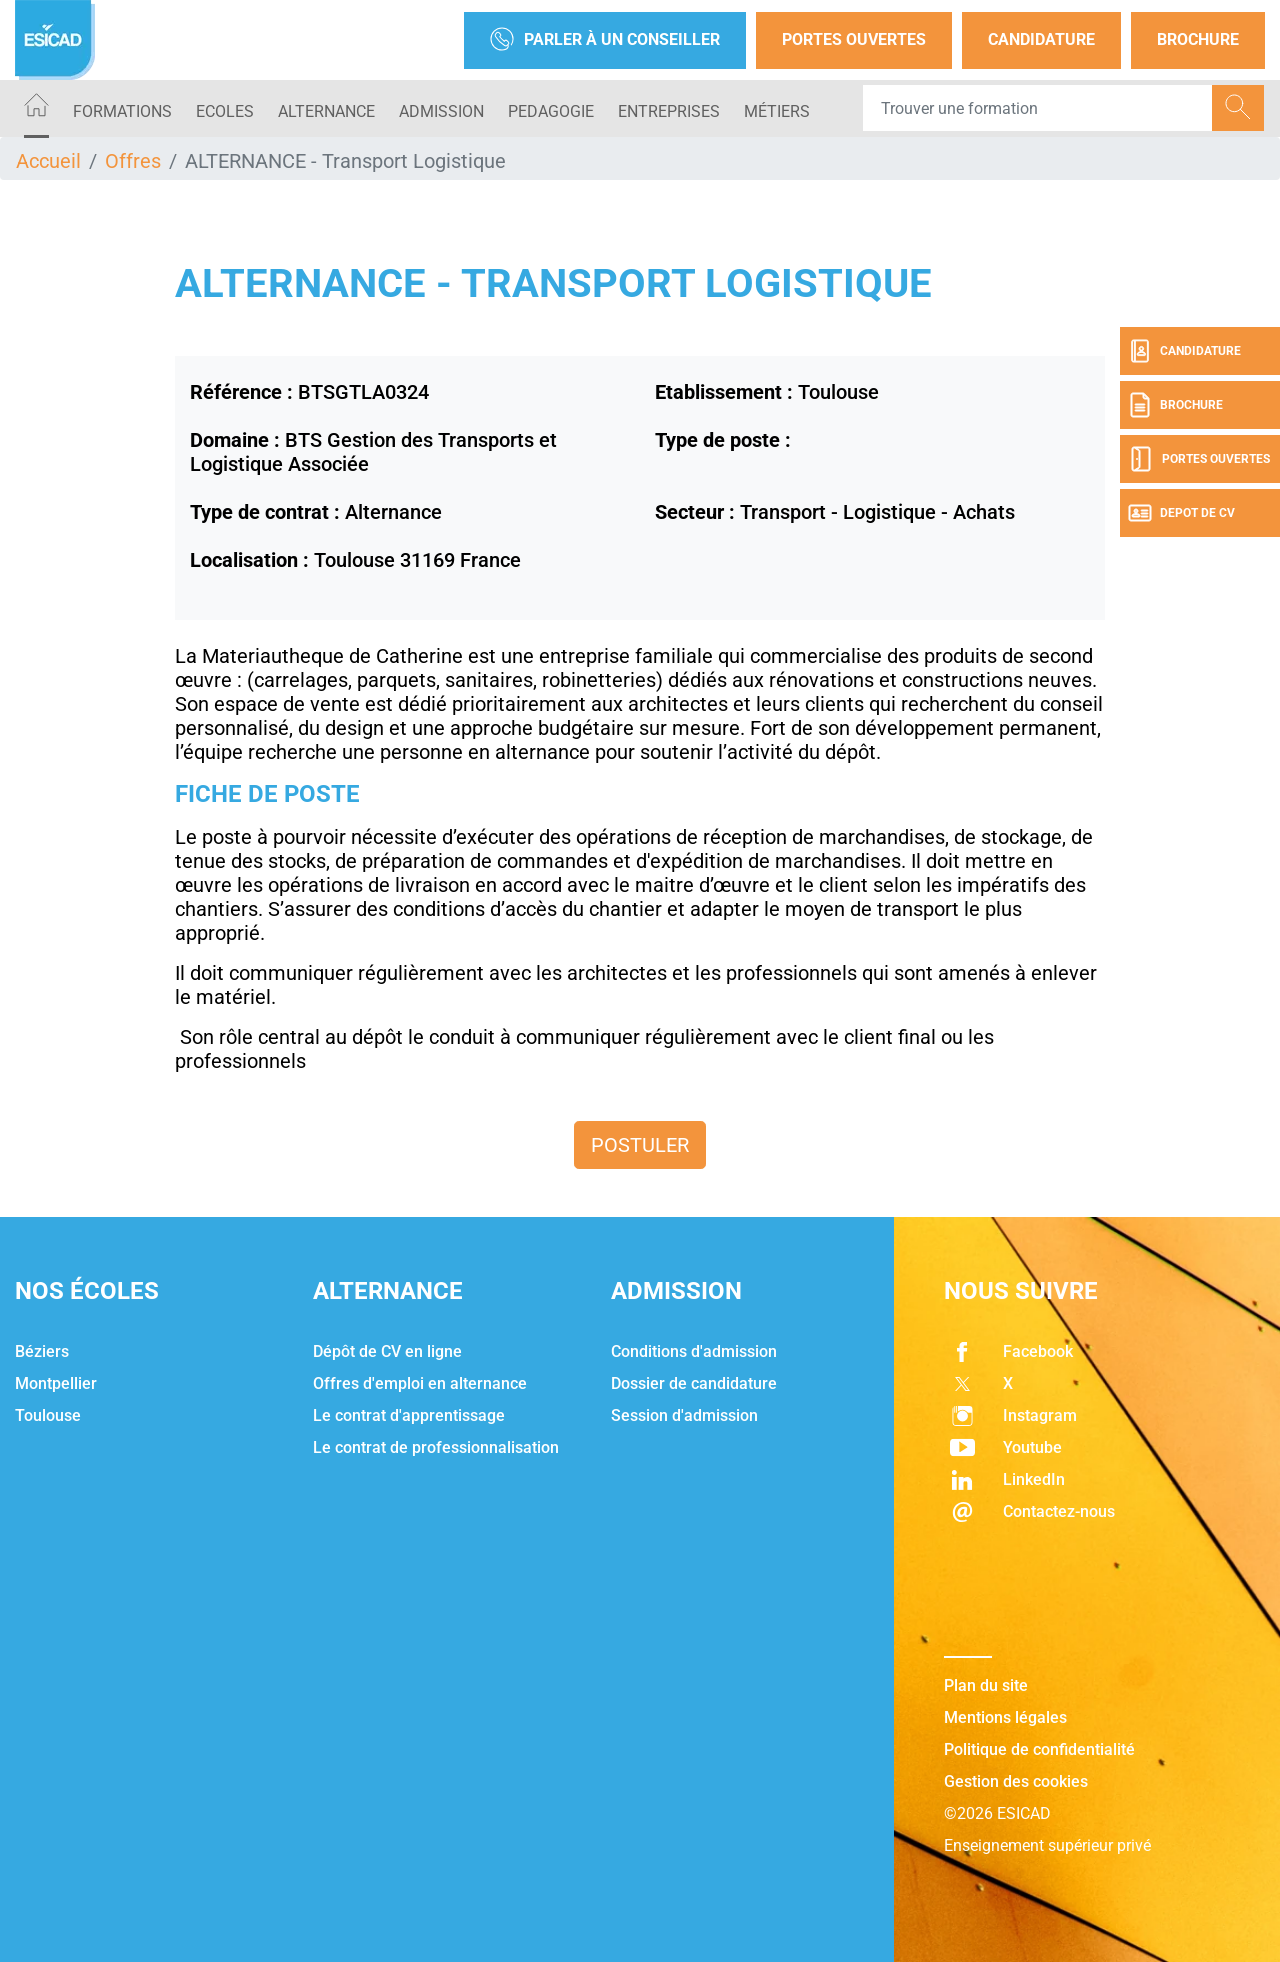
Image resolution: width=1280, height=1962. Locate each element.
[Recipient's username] (1038, 108)
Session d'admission (684, 1415)
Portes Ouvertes (854, 39)
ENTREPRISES (669, 111)
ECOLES (225, 111)
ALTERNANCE (326, 111)
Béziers (42, 1351)
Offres (133, 161)
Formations (122, 111)
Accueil (48, 161)
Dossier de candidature (694, 1383)
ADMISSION (441, 111)
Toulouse (48, 1415)
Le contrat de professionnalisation (436, 1447)
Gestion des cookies (1016, 1781)
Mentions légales (1005, 1717)
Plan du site (986, 1685)
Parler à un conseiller (605, 40)
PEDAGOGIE (551, 111)
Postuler (640, 1145)
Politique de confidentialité (1039, 1749)
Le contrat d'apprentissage (409, 1415)
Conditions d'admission (694, 1351)
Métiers (777, 111)
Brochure (1198, 39)
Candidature (1041, 39)
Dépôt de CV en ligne (387, 1351)
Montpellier (56, 1383)
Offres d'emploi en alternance (420, 1383)
